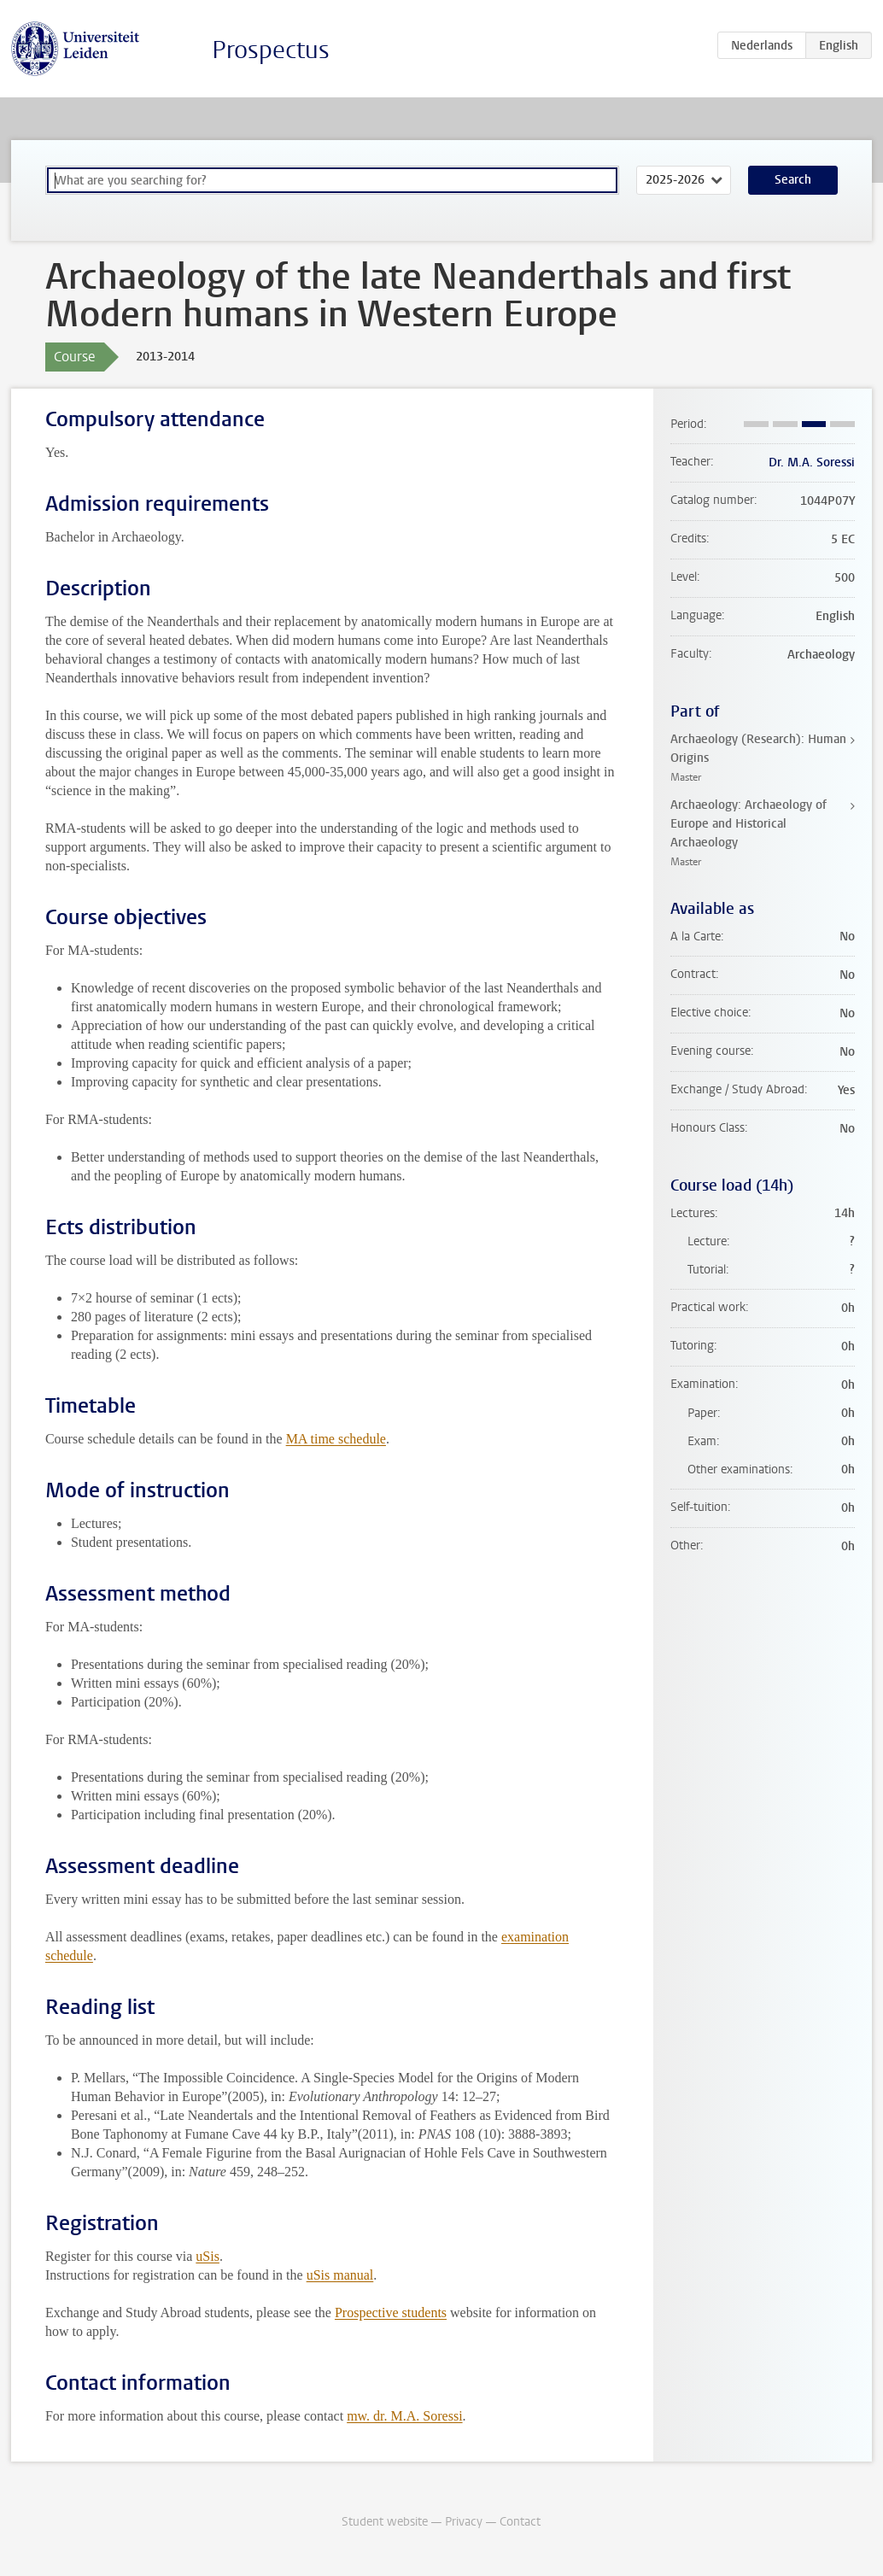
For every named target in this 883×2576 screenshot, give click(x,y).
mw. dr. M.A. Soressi (404, 2416)
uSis (207, 2256)
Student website (385, 2522)
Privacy (463, 2522)
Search (793, 180)
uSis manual (340, 2275)
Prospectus (271, 50)
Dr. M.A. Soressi (812, 462)
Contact (520, 2522)
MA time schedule (336, 1438)
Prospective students (391, 2312)
